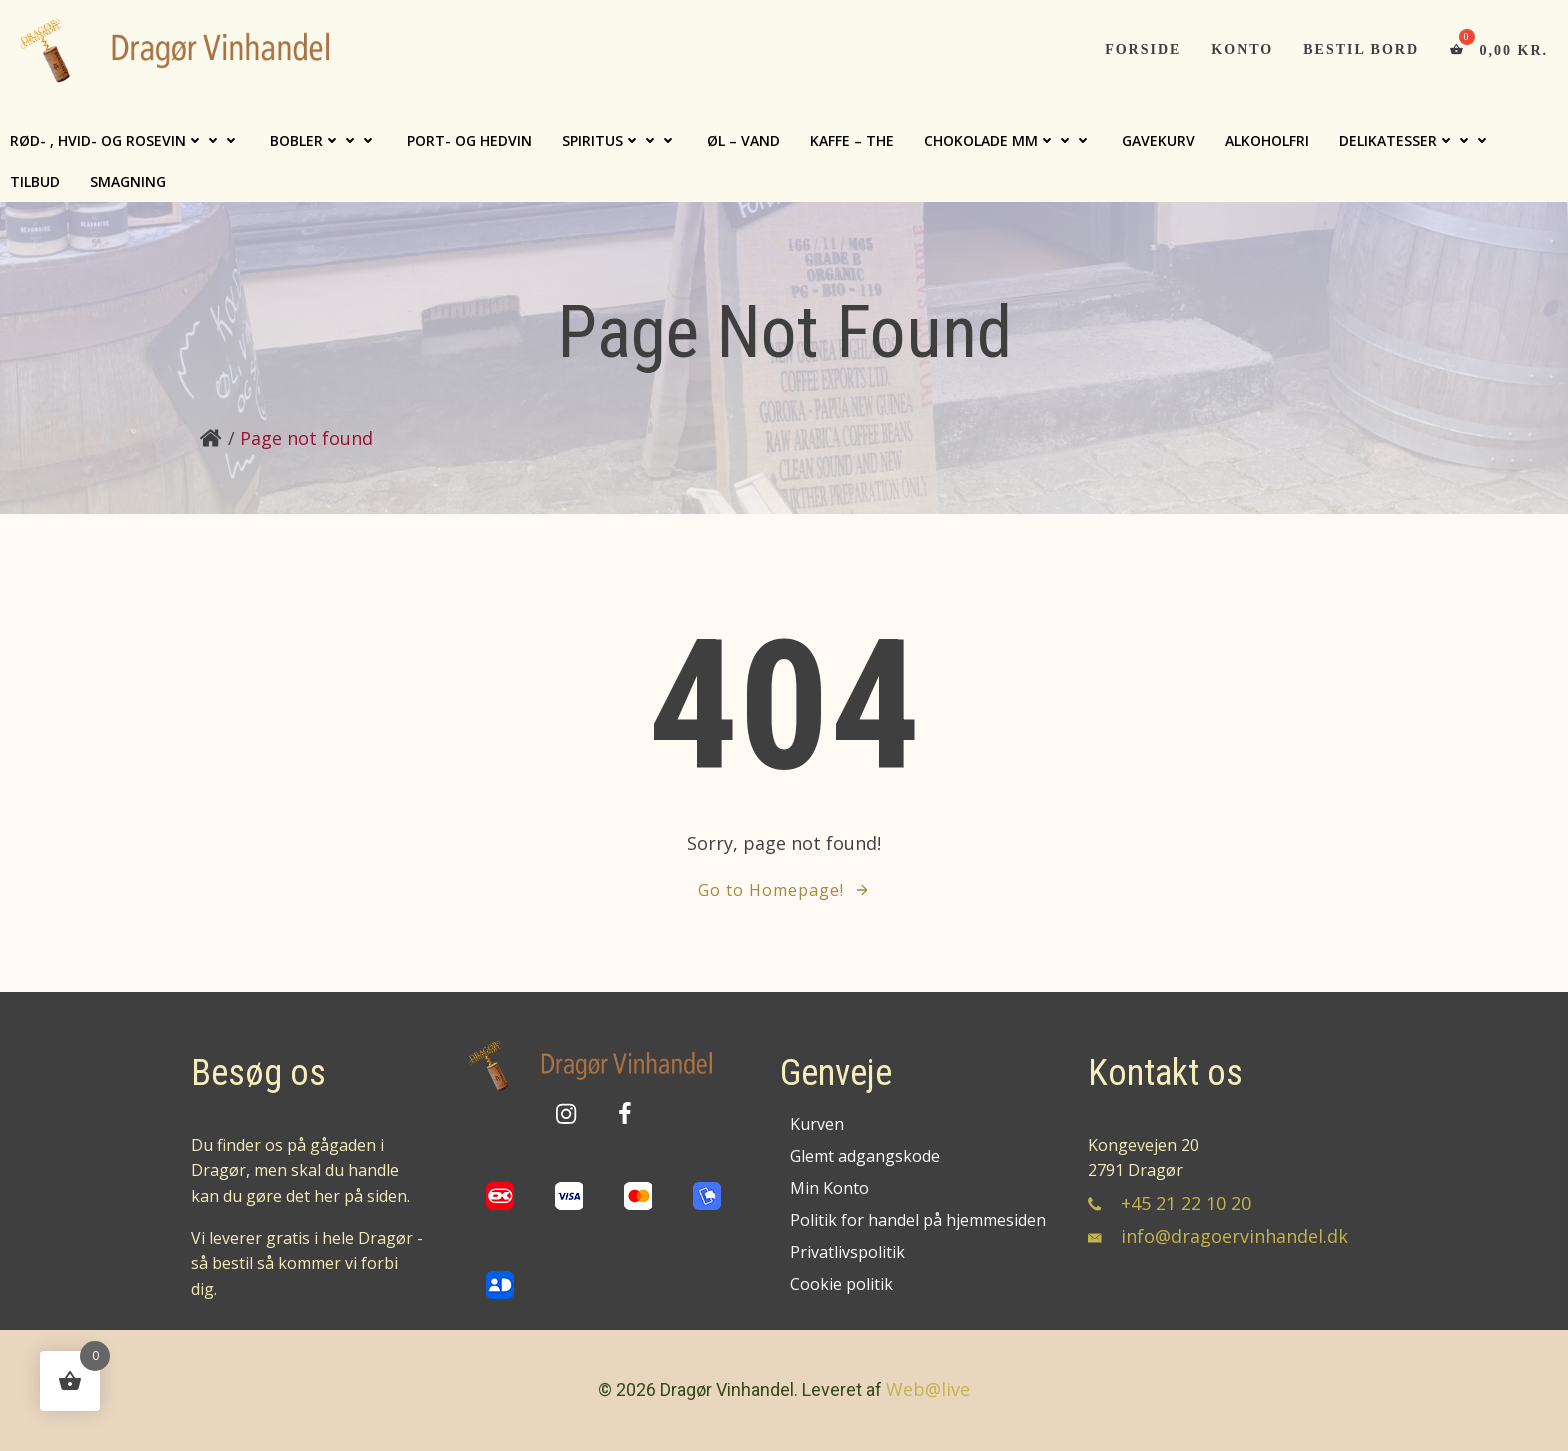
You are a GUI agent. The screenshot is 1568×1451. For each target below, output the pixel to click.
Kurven (817, 1124)
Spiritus (619, 140)
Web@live (928, 1389)
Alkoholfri (1267, 140)
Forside (1143, 49)
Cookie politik (841, 1284)
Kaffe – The (852, 140)
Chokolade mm (1008, 140)
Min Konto (829, 1188)
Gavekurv (1158, 140)
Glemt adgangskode (865, 1156)
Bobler (323, 140)
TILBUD (35, 181)
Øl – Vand (743, 140)
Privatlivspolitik (847, 1252)
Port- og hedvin (469, 140)
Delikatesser (1415, 140)
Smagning (128, 181)
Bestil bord (1361, 49)
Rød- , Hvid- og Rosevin (125, 140)
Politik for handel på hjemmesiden (916, 1220)
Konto (1242, 49)
